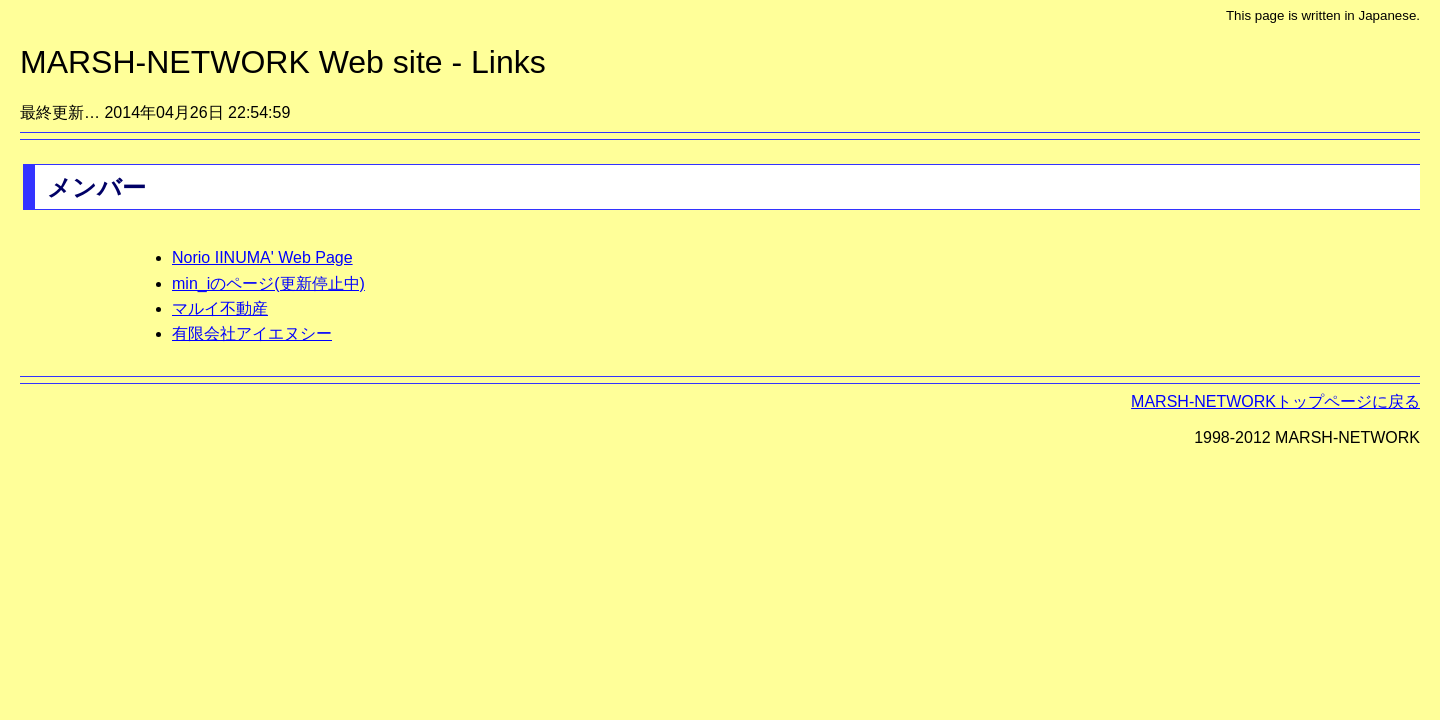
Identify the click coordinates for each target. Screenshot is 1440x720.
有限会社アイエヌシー (252, 333)
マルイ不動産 (220, 308)
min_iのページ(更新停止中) (268, 283)
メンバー (96, 187)
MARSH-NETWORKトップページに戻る (1275, 401)
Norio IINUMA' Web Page (262, 257)
